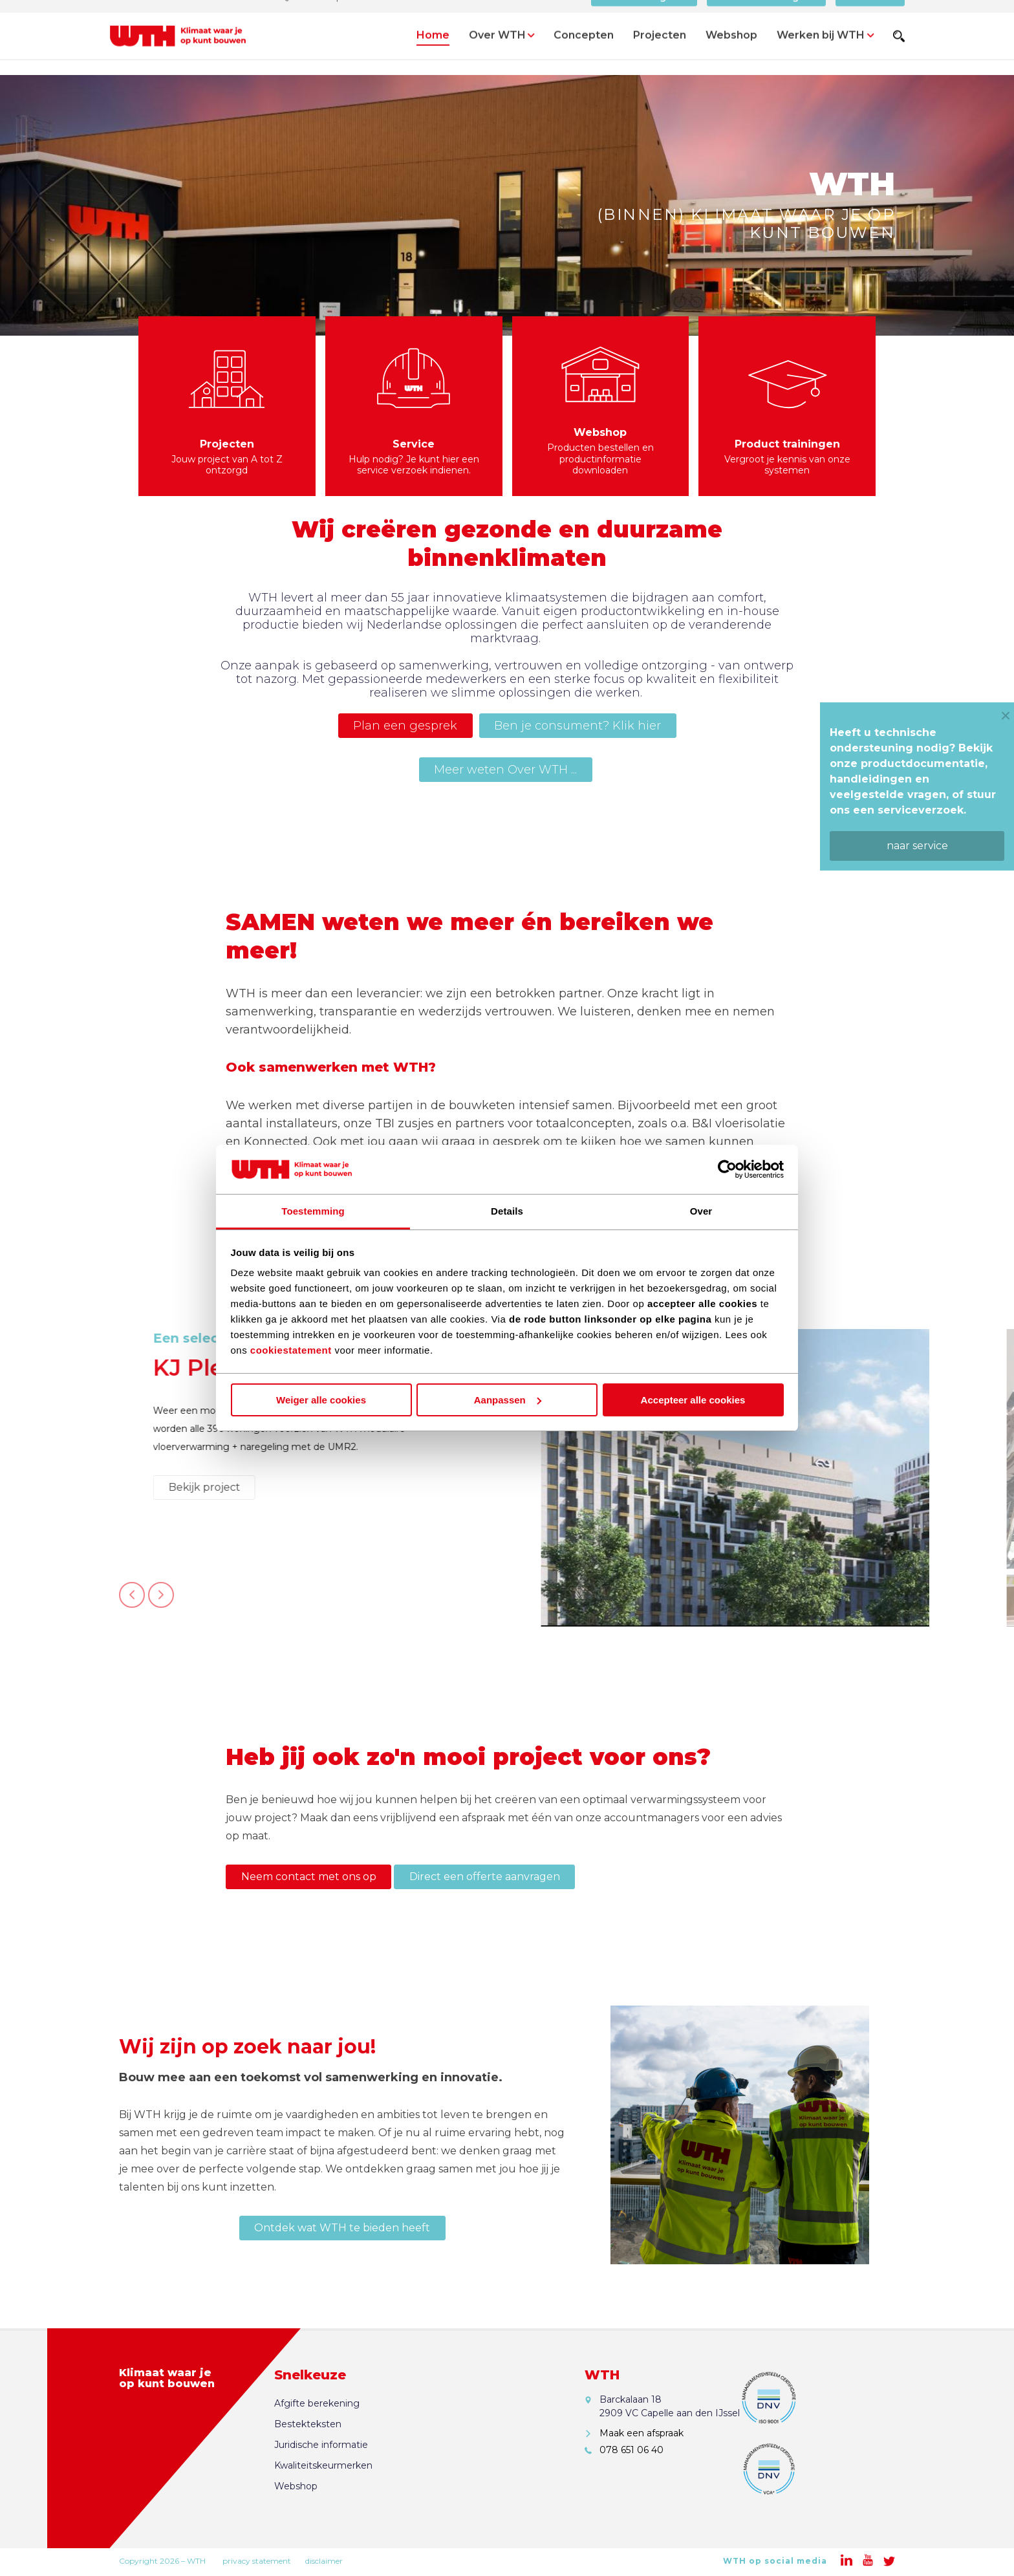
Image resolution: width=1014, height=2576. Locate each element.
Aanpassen (507, 1399)
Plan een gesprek (405, 726)
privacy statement (256, 2561)
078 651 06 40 (631, 2450)
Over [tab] (701, 1211)
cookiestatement (291, 1350)
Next (161, 1601)
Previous (132, 1601)
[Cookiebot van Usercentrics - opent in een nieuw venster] (727, 1169)
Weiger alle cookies (321, 1399)
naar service (917, 845)
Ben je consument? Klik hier (577, 726)
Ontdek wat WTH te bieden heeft (342, 2228)
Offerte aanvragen (766, 16)
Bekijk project (692, 1487)
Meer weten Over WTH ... (505, 770)
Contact (870, 16)
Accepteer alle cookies (693, 1399)
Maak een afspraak (641, 2433)
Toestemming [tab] (313, 1211)
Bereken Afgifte (644, 16)
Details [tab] (507, 1211)
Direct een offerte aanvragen (484, 1876)
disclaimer (324, 2561)
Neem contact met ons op (308, 1876)
